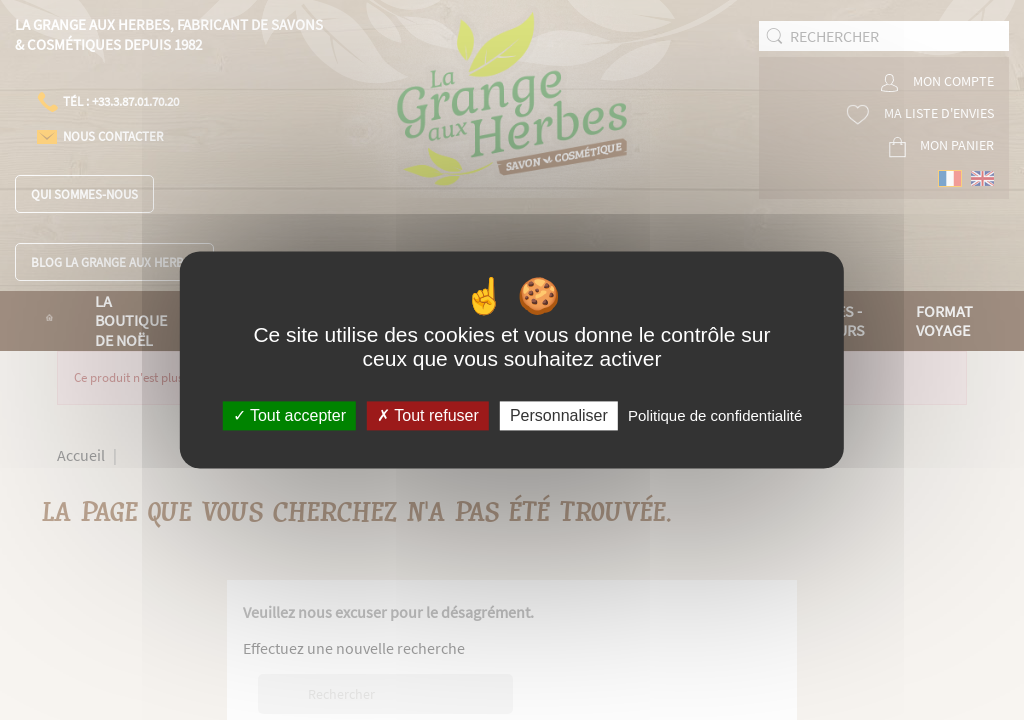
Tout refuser (428, 415)
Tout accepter (289, 415)
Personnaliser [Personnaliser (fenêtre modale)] (559, 415)
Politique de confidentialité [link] (715, 415)
